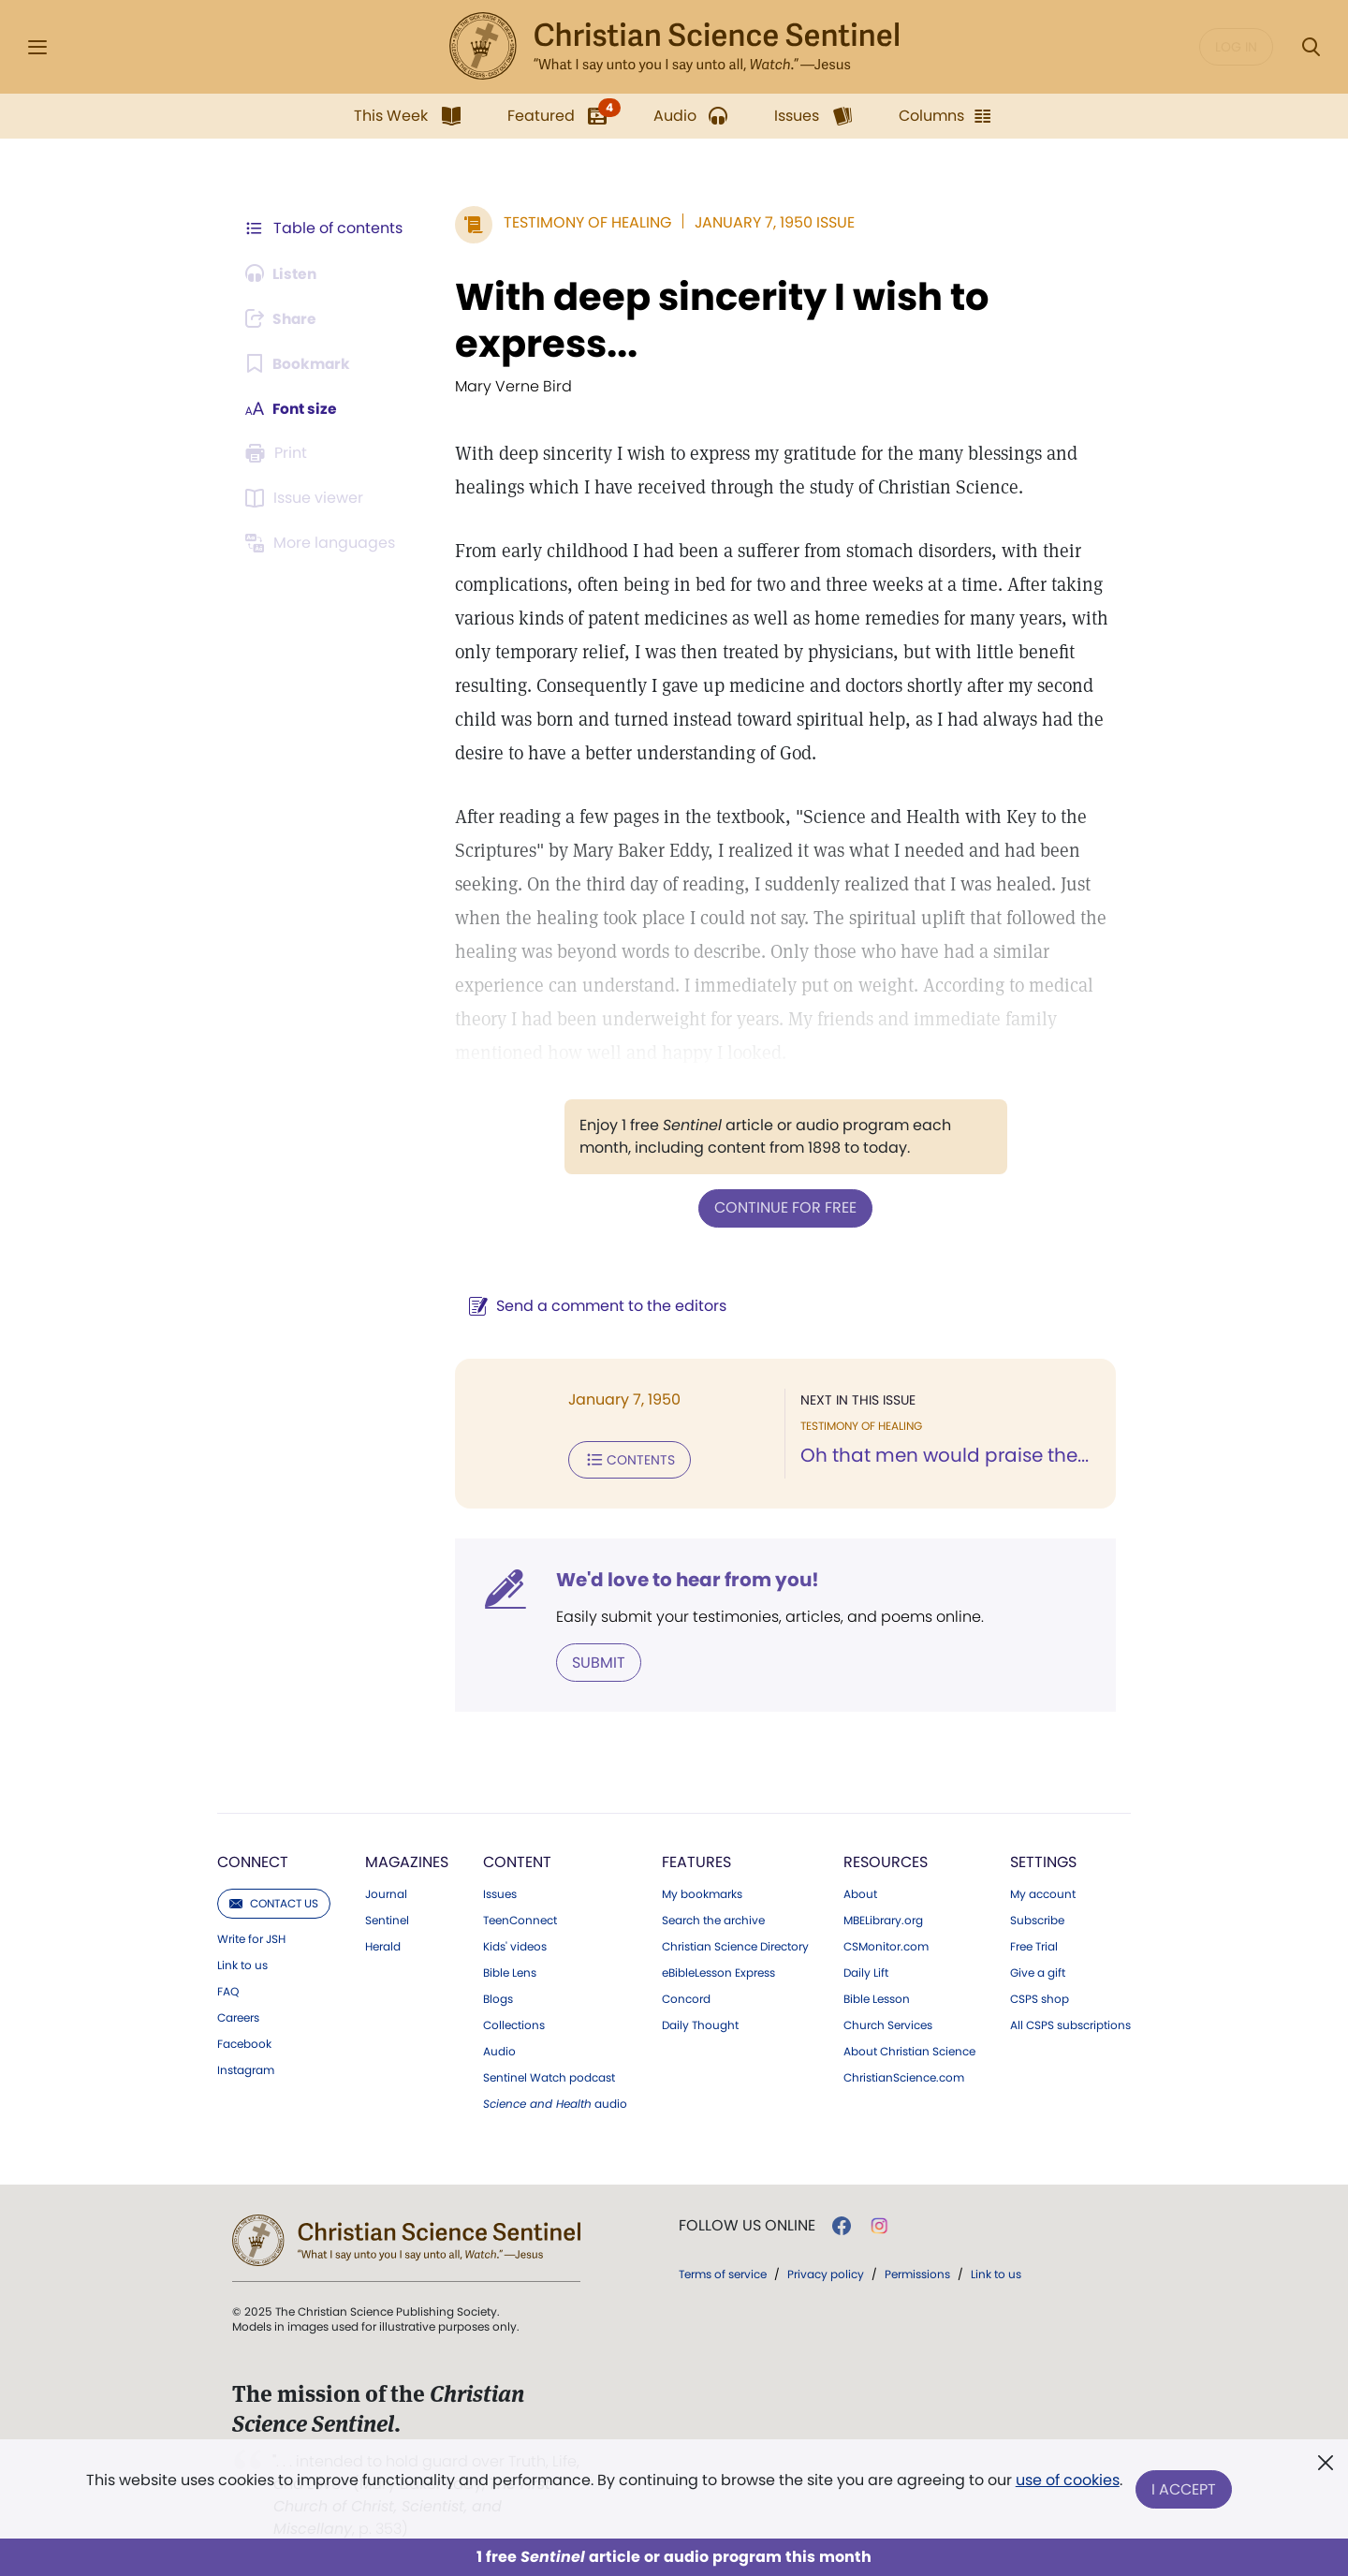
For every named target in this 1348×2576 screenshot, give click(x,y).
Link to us (242, 1963)
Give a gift (1037, 1971)
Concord (686, 1997)
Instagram (245, 2068)
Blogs (498, 1997)
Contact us (273, 1901)
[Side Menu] (37, 47)
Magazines (406, 1860)
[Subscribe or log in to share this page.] (283, 318)
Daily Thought (700, 2023)
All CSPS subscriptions (1070, 2023)
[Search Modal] (1310, 47)
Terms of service (723, 2272)
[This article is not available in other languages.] (323, 543)
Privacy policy (825, 2272)
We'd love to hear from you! (683, 1579)
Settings (1043, 1860)
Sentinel (387, 1918)
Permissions (917, 2272)
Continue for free (783, 1207)
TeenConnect (520, 1918)
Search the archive (713, 1918)
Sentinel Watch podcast (549, 2076)
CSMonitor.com (886, 1944)
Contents (625, 1459)
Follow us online (747, 2223)
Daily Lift (865, 1971)
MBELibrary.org (883, 1918)
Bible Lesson (876, 1997)
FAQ (228, 1989)
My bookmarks (702, 1892)
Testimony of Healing (583, 222)
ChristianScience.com (903, 2076)
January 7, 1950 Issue (771, 222)
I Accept (1184, 2489)
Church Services (887, 2023)
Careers (238, 2016)
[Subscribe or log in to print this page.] (279, 453)
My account (1043, 1892)
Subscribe (1037, 1918)
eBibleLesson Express (718, 1971)
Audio (499, 2049)
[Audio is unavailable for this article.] (283, 273)
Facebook (244, 2042)
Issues (500, 1892)
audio (555, 2102)
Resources (885, 1860)
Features (696, 1860)
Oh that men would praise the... (943, 1455)
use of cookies (1067, 2482)
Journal (386, 1892)
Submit (595, 1660)
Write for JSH (251, 1937)
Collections (514, 2023)
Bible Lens (509, 1971)
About (860, 1892)
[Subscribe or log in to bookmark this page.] (299, 363)
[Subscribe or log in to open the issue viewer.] (307, 498)
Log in (1236, 46)
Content (517, 1860)
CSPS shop (1039, 1997)
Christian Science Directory (735, 1944)
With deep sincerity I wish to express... (718, 320)
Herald (383, 1944)
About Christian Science (909, 2049)
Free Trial (1034, 1944)
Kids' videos (515, 1944)
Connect (252, 1860)
